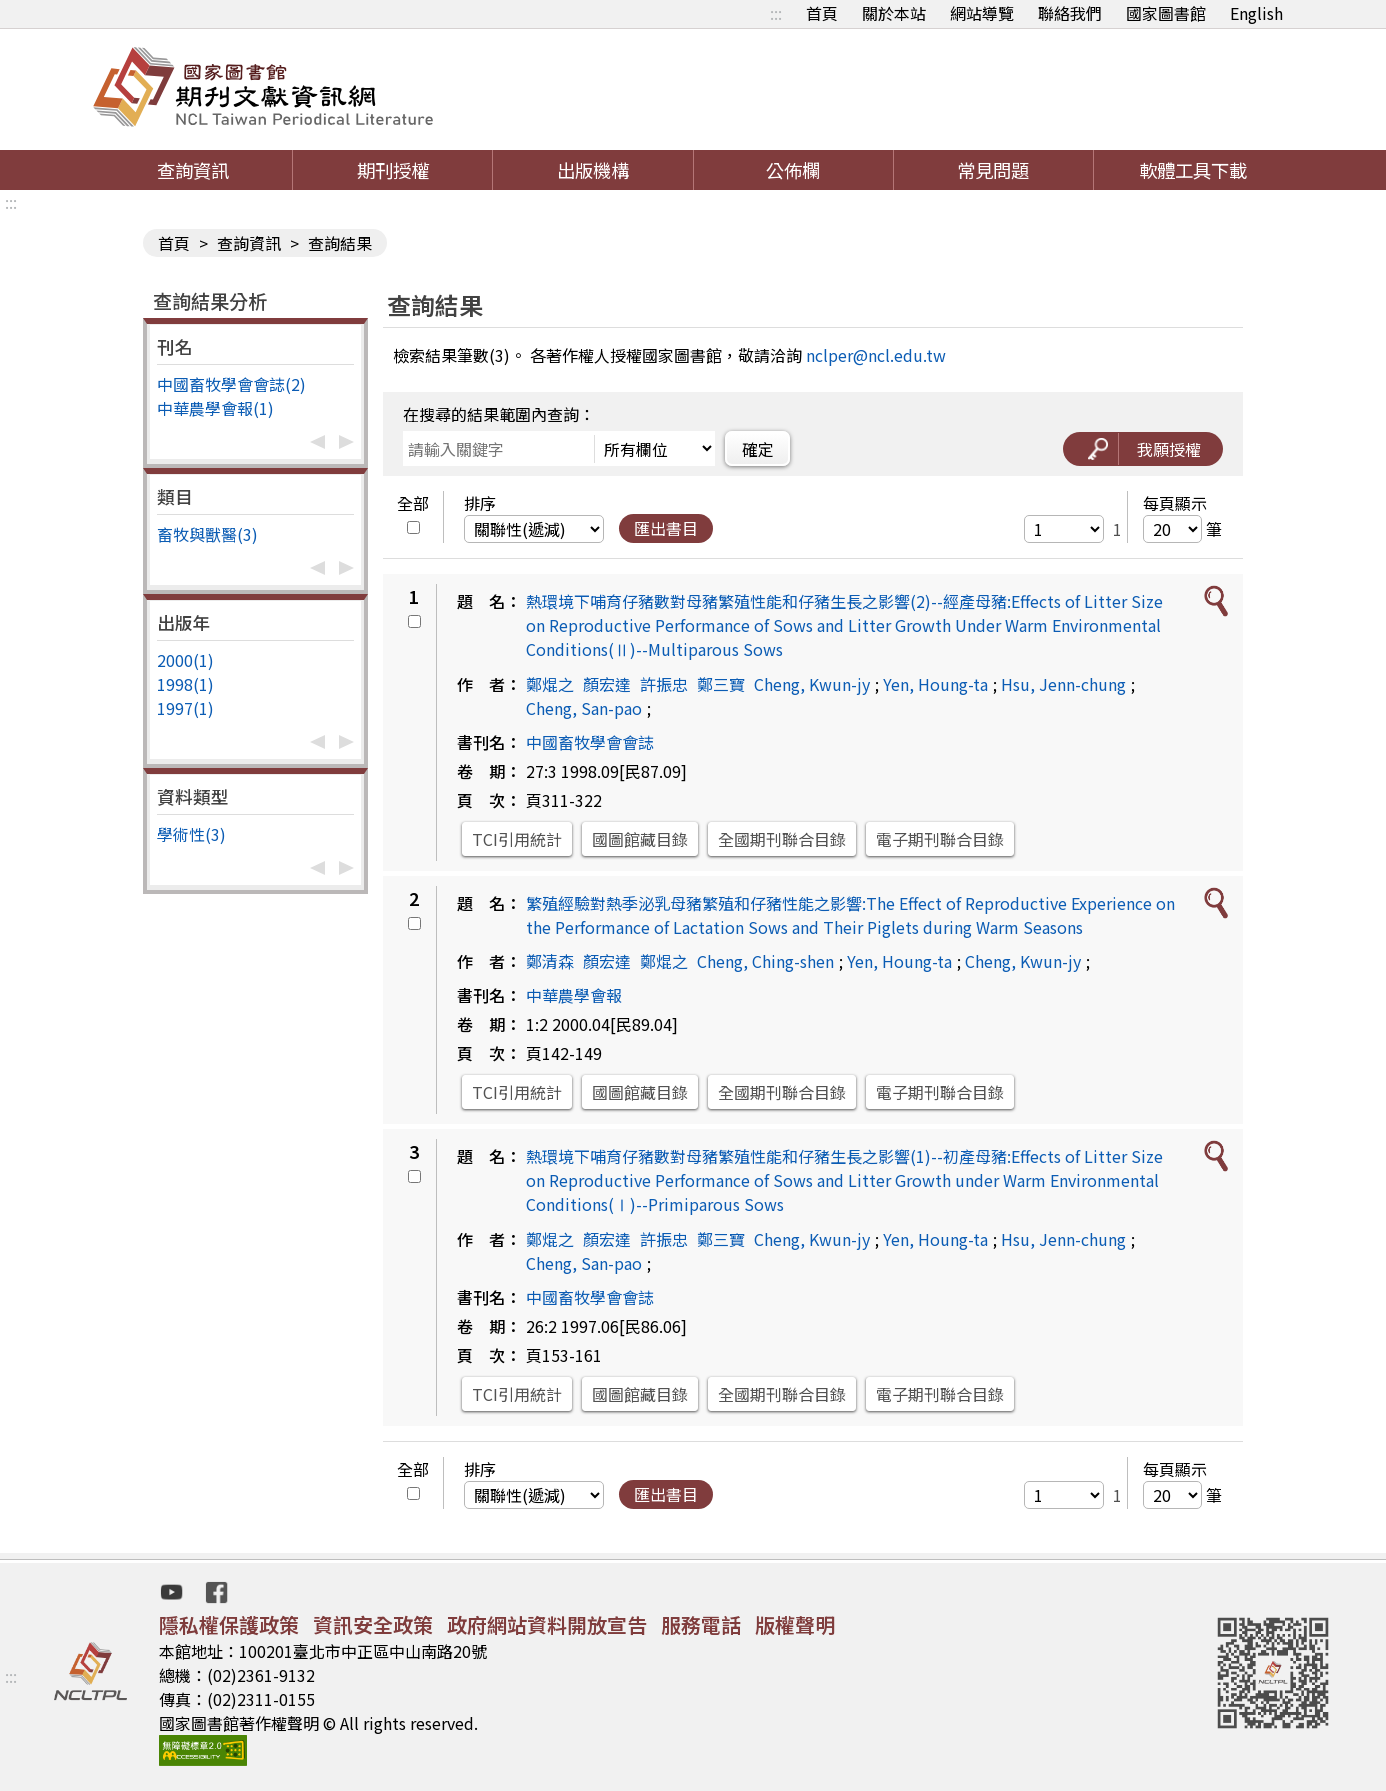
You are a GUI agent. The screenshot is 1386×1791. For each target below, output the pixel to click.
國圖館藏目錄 (640, 839)
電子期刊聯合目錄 (940, 839)
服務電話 (701, 1624)
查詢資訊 (193, 170)
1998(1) (185, 684)
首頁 (822, 13)
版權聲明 (795, 1624)
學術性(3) (191, 834)
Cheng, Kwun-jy (812, 684)
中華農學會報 (574, 995)
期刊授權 (393, 170)
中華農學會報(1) (215, 408)
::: (776, 13)
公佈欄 (793, 170)
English (1256, 13)
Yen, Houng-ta (935, 684)
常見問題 (993, 170)
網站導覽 (982, 13)
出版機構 (593, 170)
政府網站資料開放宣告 (547, 1624)
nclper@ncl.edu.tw (876, 355)
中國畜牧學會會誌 (590, 742)
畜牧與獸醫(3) (207, 534)
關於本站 (894, 13)
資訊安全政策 (373, 1624)
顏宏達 (607, 684)
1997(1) (185, 708)
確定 (758, 449)
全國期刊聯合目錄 (782, 839)
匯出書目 (666, 528)
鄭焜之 (550, 684)
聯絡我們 (1070, 13)
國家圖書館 (1166, 13)
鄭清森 (550, 961)
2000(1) (185, 660)
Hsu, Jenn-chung (1063, 684)
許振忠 (664, 684)
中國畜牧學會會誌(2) (231, 384)
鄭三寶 (721, 684)
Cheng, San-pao (584, 708)
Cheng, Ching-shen (765, 961)
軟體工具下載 (1193, 170)
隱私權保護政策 (229, 1624)
